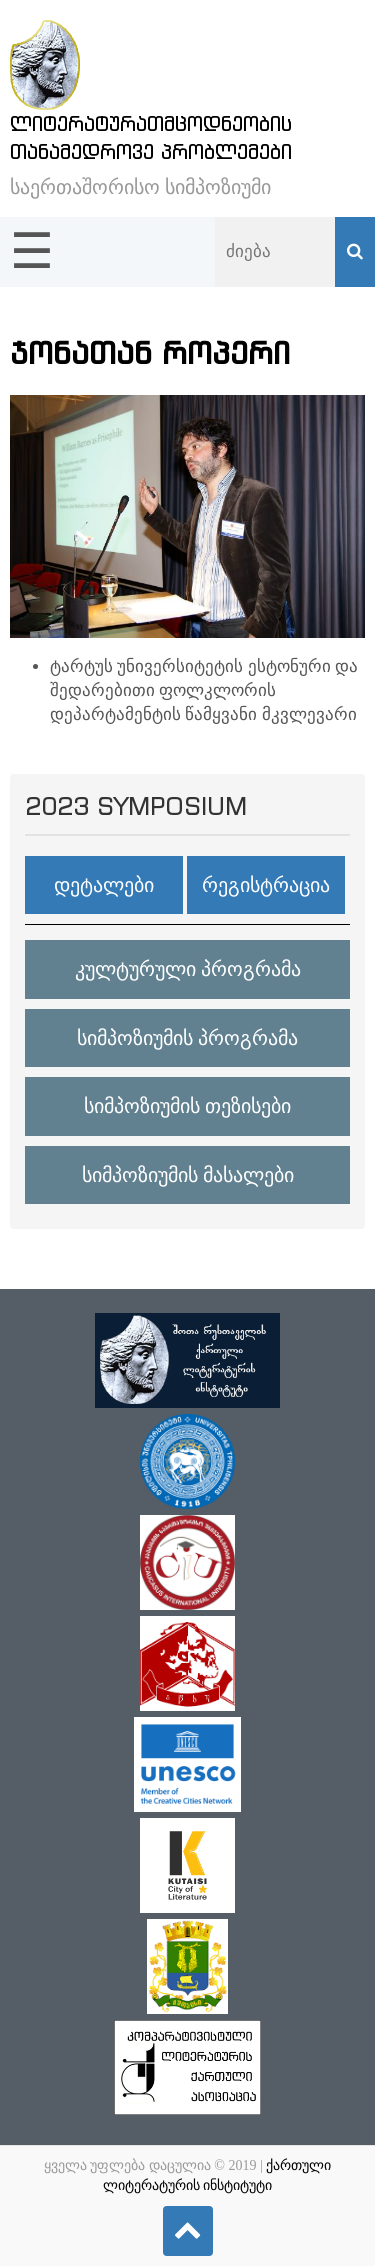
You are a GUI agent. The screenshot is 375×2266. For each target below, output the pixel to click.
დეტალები (104, 885)
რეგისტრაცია (266, 885)
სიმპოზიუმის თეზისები (187, 1106)
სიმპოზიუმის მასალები (188, 1175)
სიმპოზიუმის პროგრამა (187, 1038)
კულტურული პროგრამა (188, 969)
